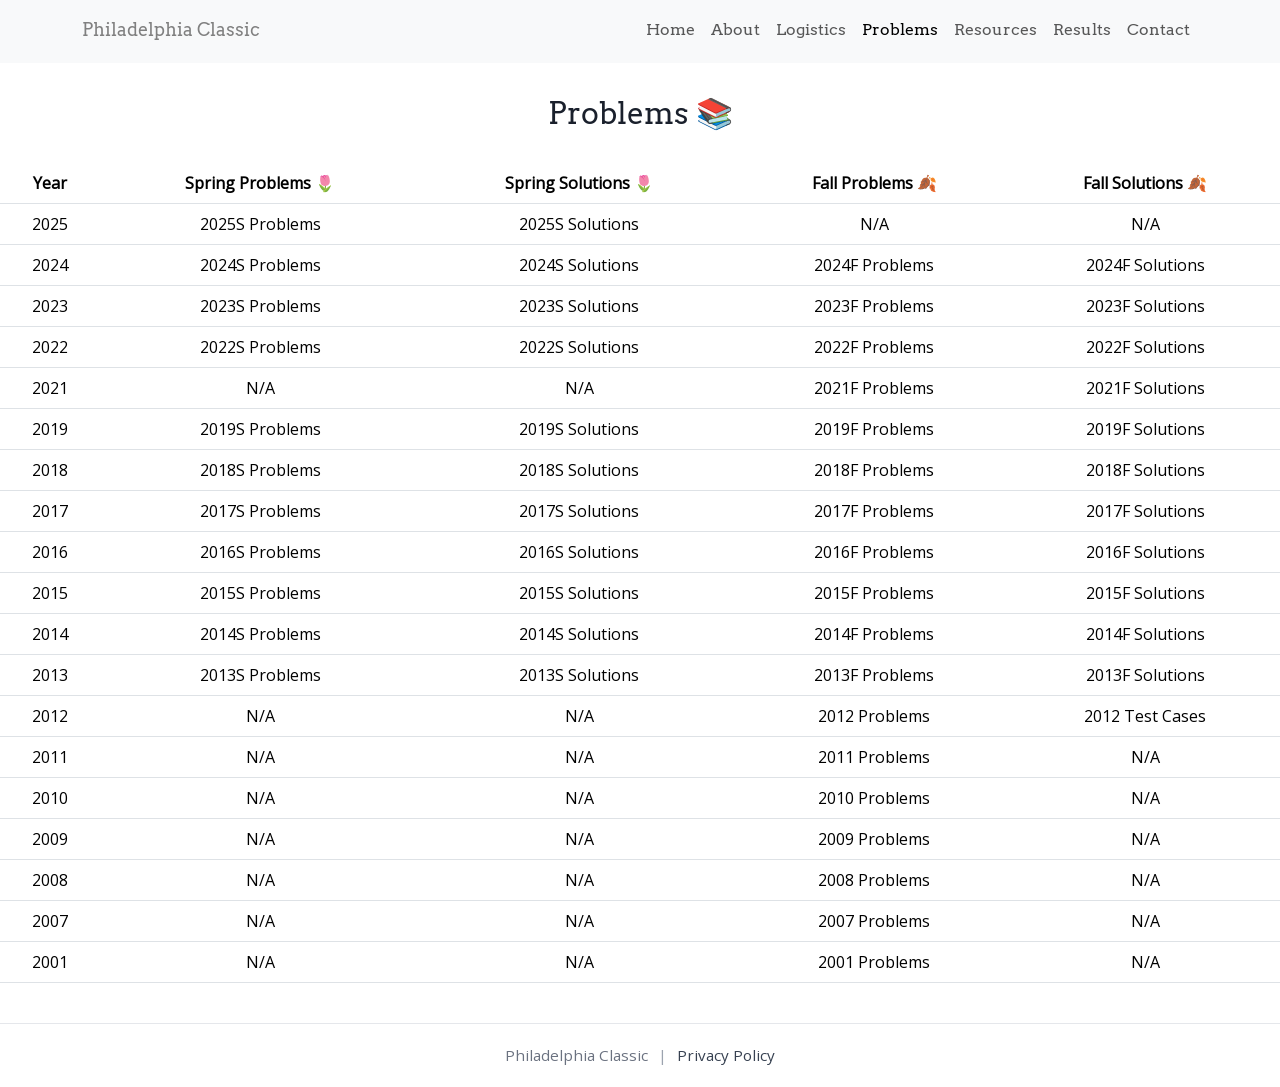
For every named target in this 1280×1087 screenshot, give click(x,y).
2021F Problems (874, 388)
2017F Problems (874, 511)
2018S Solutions (579, 470)
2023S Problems (260, 306)
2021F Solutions (1145, 388)
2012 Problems (874, 716)
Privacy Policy (726, 1055)
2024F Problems (874, 265)
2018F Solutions (1145, 470)
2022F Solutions (1145, 347)
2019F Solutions (1145, 429)
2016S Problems (260, 552)
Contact (1158, 29)
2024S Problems (260, 265)
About (735, 29)
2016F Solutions (1145, 552)
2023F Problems (874, 306)
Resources (995, 29)
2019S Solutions (579, 429)
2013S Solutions (579, 675)
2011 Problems (874, 757)
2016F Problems (874, 552)
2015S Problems (260, 593)
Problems (900, 29)
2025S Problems (260, 224)
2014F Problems (874, 634)
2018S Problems (260, 470)
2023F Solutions (1145, 306)
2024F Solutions (1145, 265)
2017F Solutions (1145, 511)
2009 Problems (874, 839)
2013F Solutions (1145, 675)
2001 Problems (874, 962)
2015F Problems (874, 593)
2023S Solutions (579, 306)
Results (1082, 29)
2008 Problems (874, 880)
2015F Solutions (1145, 593)
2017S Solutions (579, 511)
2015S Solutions (579, 593)
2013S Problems (260, 675)
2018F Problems (874, 470)
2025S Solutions (579, 224)
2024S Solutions (579, 265)
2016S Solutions (579, 552)
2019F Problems (874, 429)
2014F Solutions (1145, 634)
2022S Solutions (579, 347)
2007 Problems (874, 921)
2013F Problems (874, 675)
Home (670, 29)
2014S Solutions (579, 634)
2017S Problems (260, 511)
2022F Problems (874, 347)
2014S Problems (260, 634)
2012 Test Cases (1145, 716)
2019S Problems (260, 429)
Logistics (811, 29)
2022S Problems (260, 347)
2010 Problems (874, 798)
